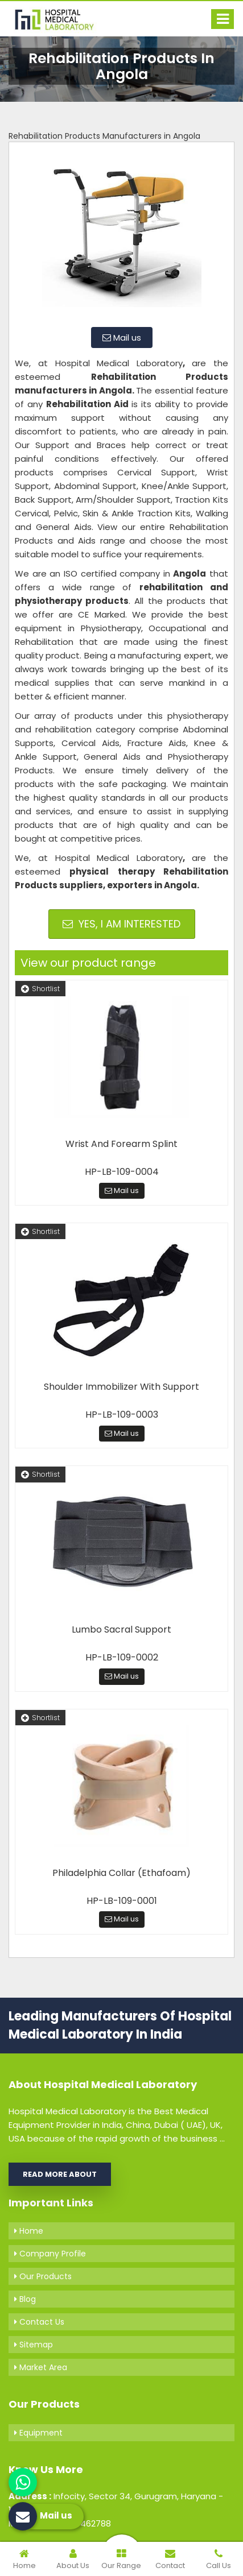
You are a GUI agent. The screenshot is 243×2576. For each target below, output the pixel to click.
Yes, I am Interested (121, 924)
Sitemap (33, 2344)
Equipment (38, 2432)
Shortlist (40, 988)
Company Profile (50, 2253)
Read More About (60, 2174)
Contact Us (39, 2321)
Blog (25, 2299)
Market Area (40, 2367)
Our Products (43, 2276)
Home (28, 2231)
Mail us (121, 337)
